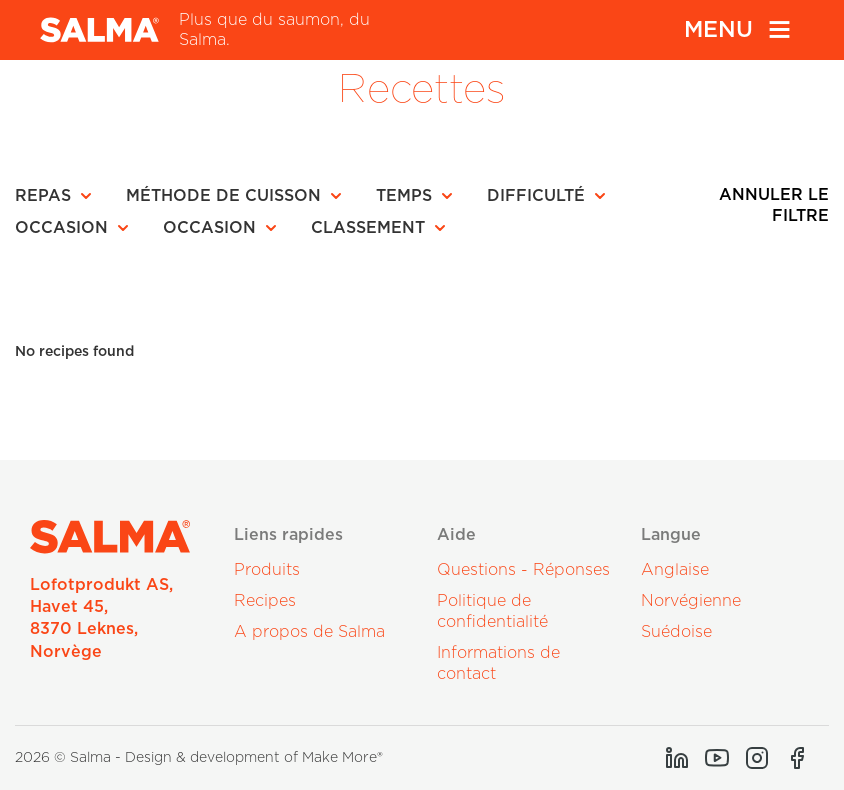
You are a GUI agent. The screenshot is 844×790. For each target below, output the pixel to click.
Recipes (265, 601)
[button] (59, 196)
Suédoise (676, 632)
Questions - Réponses (523, 570)
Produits (267, 570)
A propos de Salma (309, 632)
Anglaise (675, 570)
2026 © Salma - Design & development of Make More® (199, 758)
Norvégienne (691, 601)
